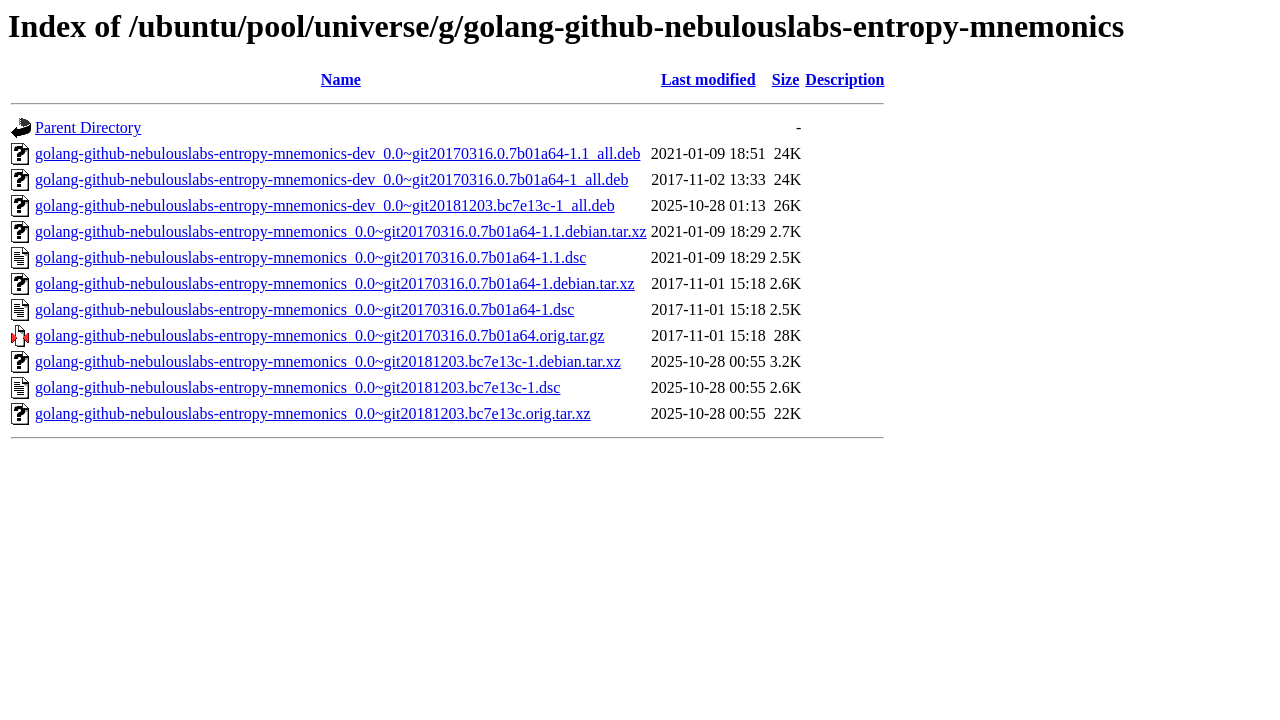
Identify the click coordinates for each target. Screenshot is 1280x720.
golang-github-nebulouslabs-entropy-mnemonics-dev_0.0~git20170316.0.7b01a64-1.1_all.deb (337, 153)
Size (786, 79)
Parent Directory (88, 127)
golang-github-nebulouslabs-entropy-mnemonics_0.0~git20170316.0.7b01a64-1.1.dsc (310, 257)
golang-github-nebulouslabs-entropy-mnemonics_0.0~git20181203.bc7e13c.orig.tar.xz (313, 413)
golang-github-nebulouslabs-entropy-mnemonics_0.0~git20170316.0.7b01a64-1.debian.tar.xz (335, 283)
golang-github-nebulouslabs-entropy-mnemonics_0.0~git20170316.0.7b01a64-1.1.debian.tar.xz (341, 231)
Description (844, 79)
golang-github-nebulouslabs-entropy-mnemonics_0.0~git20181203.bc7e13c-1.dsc (297, 387)
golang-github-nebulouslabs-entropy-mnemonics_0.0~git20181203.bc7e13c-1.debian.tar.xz (328, 361)
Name (341, 79)
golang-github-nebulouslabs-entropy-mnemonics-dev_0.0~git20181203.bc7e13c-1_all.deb (325, 205)
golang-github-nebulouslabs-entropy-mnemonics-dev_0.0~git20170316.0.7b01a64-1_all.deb (331, 179)
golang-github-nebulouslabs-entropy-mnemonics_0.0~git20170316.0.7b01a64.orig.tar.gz (319, 335)
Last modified (708, 79)
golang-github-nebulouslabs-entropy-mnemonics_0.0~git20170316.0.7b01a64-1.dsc (304, 309)
